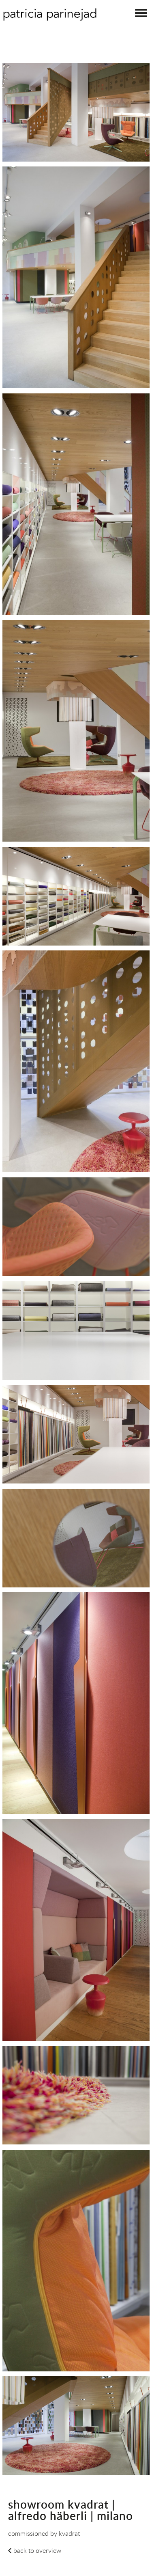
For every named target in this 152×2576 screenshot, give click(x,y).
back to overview (37, 2550)
